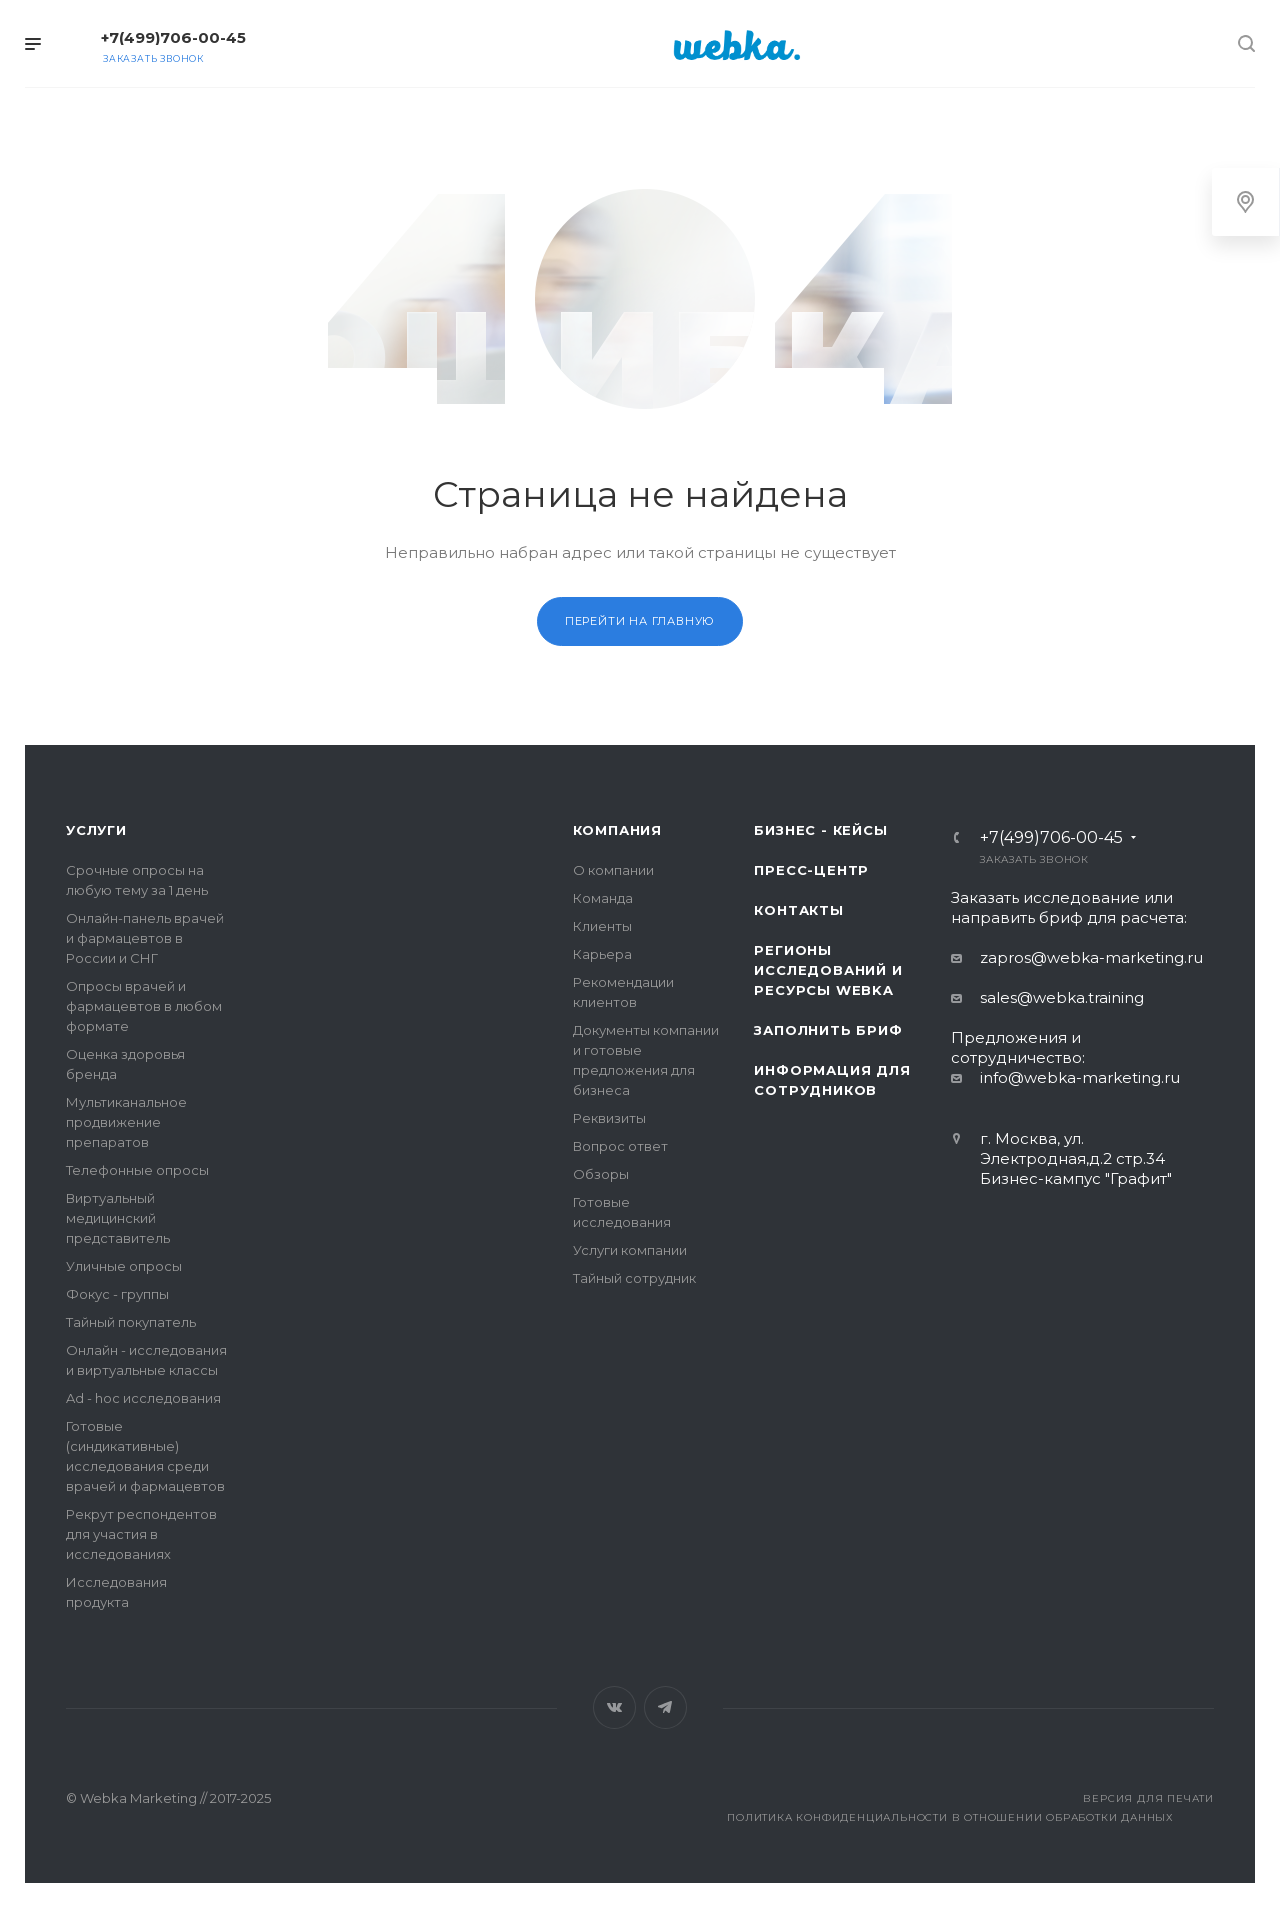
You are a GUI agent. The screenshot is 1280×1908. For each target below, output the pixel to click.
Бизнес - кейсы (820, 830)
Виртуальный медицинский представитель (118, 1218)
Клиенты (602, 926)
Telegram (665, 1707)
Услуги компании (630, 1250)
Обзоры (601, 1174)
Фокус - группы (117, 1294)
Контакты (798, 910)
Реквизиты (609, 1118)
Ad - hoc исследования (143, 1398)
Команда (603, 898)
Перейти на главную (640, 621)
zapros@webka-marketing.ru (1091, 957)
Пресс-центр (811, 870)
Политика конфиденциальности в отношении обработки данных (950, 1817)
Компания (617, 830)
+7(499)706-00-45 (173, 37)
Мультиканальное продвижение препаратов (126, 1122)
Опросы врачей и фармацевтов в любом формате (144, 1006)
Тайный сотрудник (634, 1278)
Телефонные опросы (137, 1170)
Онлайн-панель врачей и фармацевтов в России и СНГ (145, 938)
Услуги (96, 830)
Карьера (602, 954)
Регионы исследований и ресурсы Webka (828, 970)
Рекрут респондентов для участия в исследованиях (141, 1534)
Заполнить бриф (828, 1030)
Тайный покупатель (131, 1322)
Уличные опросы (124, 1266)
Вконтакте (614, 1707)
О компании (613, 870)
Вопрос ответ (620, 1146)
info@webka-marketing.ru (1080, 1077)
